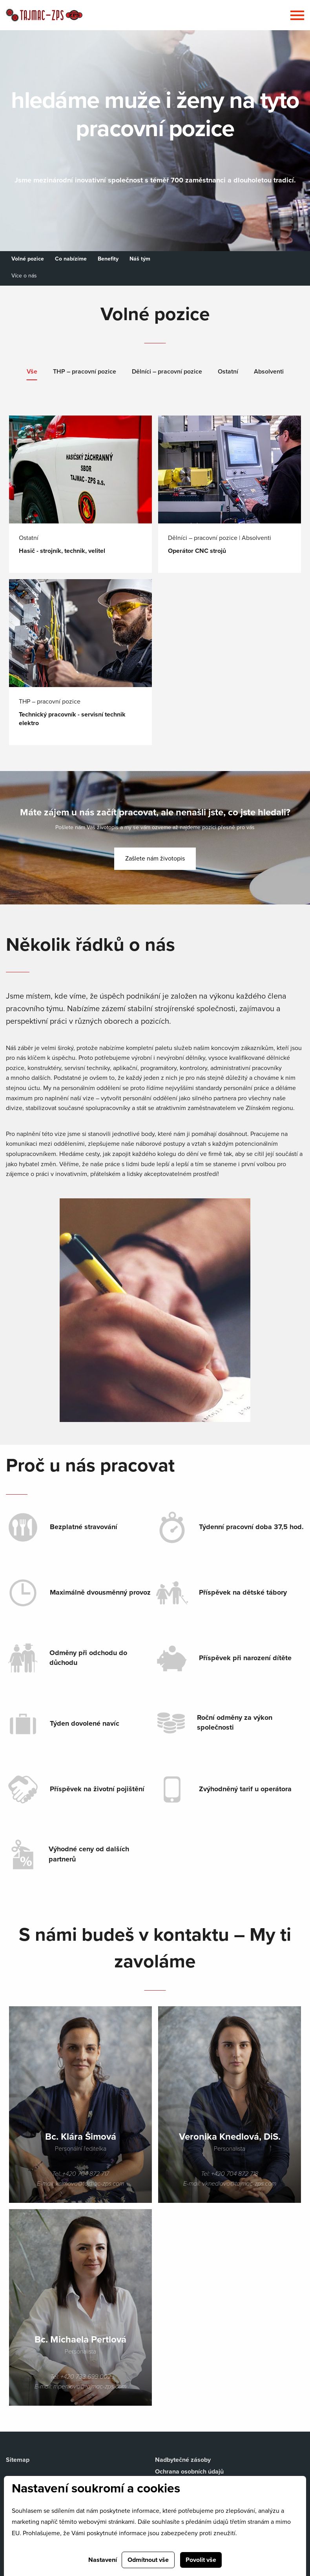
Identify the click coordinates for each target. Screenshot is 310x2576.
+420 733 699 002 (85, 2377)
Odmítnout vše (148, 2560)
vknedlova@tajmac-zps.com (239, 2184)
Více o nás (24, 275)
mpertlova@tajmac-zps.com (89, 2386)
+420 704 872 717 (85, 2174)
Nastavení (102, 2560)
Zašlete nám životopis (155, 858)
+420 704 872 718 (234, 2174)
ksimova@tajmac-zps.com (90, 2184)
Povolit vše (201, 2560)
